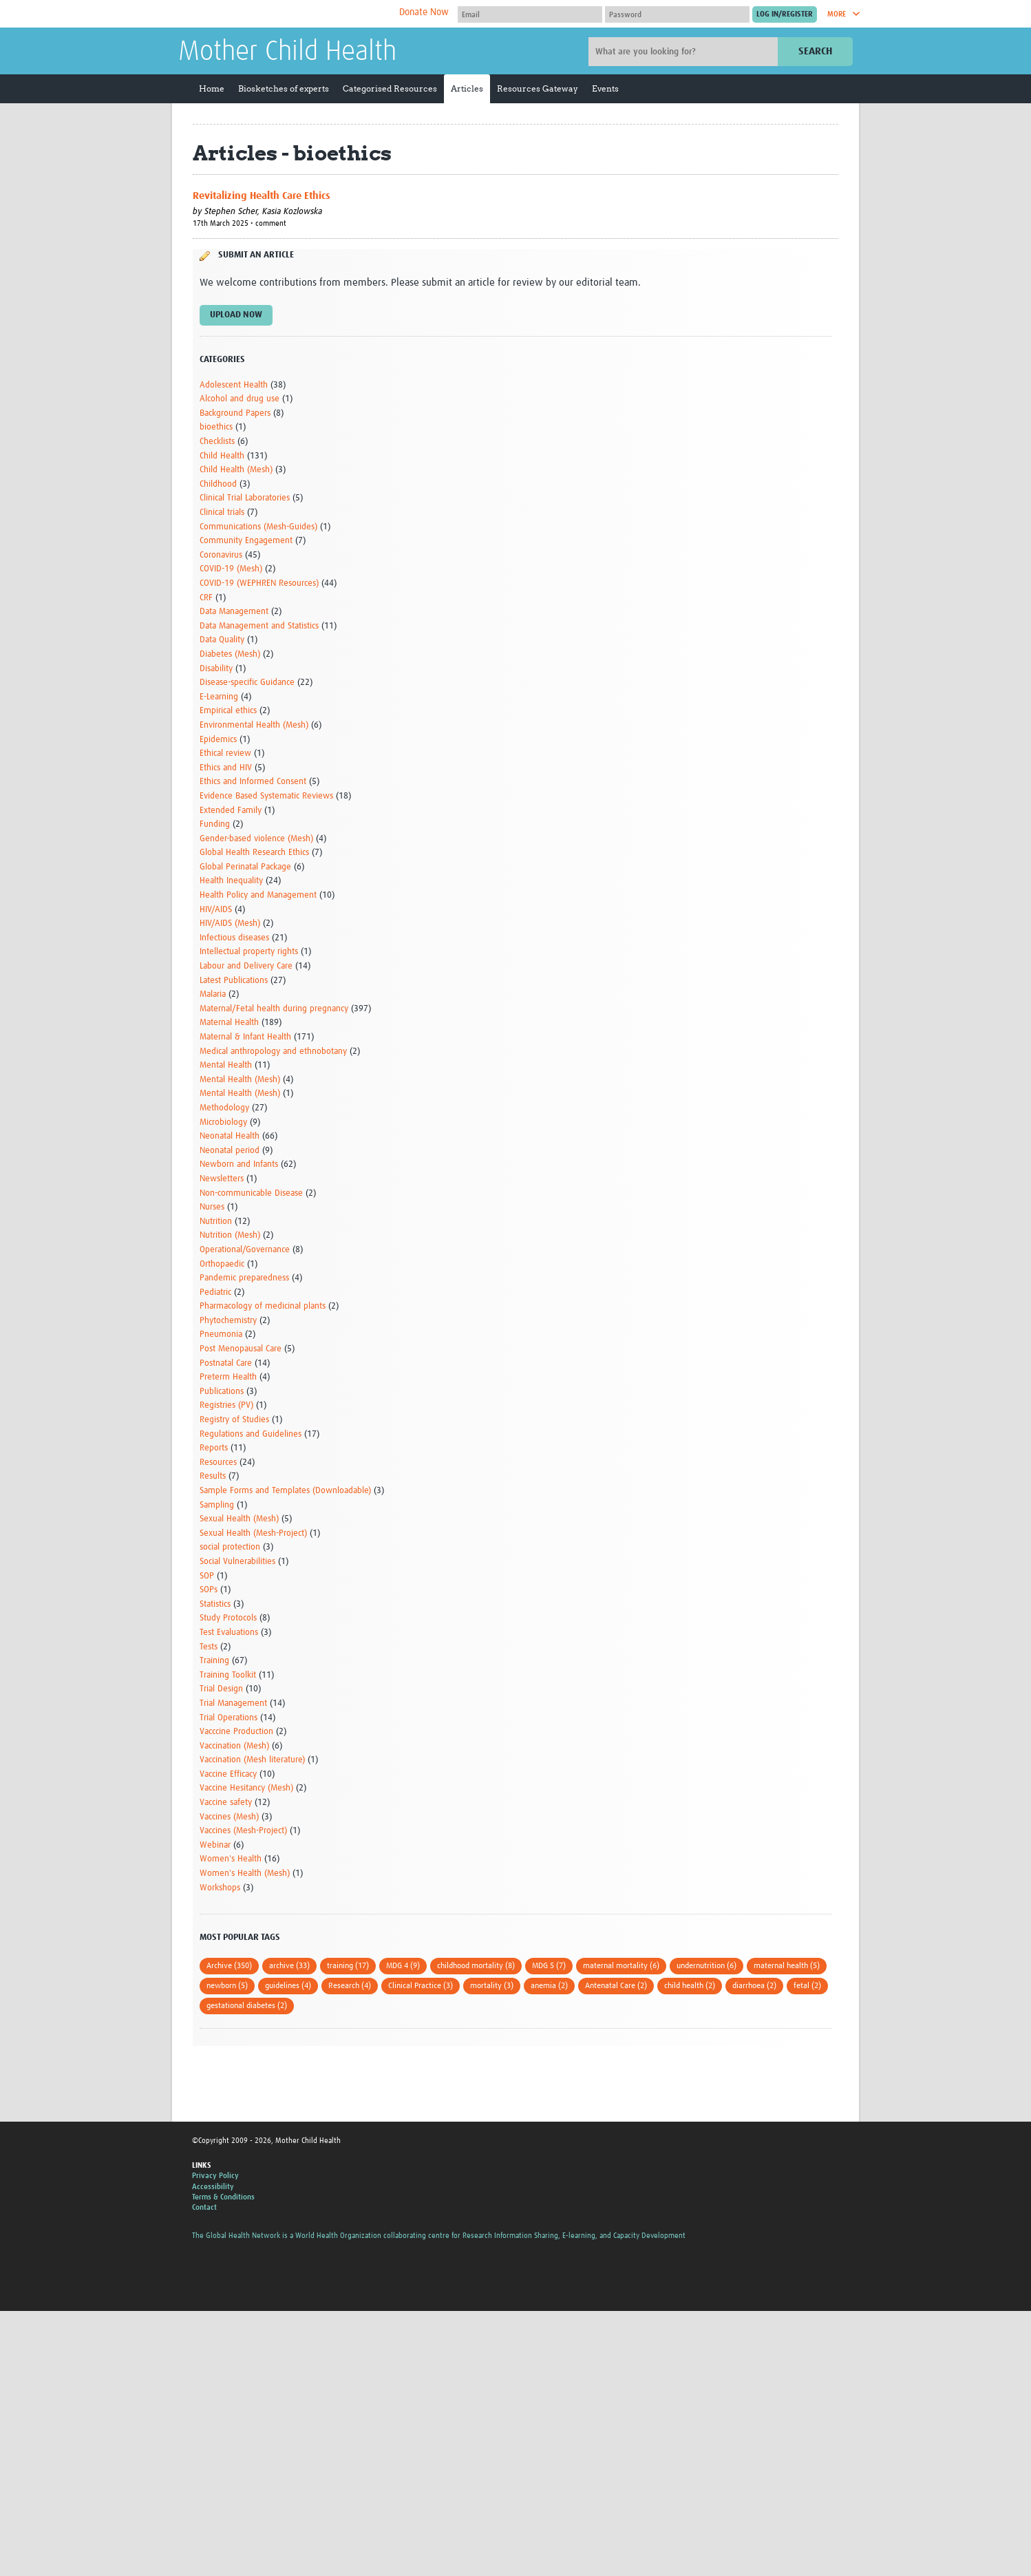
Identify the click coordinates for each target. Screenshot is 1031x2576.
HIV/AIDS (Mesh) (230, 923)
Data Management (234, 611)
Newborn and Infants (239, 1164)
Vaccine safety (226, 1802)
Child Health (222, 456)
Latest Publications (234, 980)
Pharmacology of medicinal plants (263, 1306)
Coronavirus (221, 555)
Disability (216, 668)
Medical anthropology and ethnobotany (273, 1051)
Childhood (218, 484)
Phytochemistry (228, 1320)
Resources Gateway (537, 88)
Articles (467, 88)
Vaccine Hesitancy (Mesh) (246, 1788)
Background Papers (235, 413)
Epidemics (218, 739)
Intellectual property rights (249, 951)
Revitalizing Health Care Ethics (261, 196)
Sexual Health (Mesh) (239, 1518)
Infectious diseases (234, 937)
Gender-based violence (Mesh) (256, 838)
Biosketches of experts (283, 88)
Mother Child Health (287, 52)
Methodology (224, 1108)
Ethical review (225, 753)
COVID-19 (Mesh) (231, 568)
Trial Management (233, 1703)
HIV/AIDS (216, 909)
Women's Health (231, 1859)
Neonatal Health (229, 1136)
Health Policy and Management (258, 895)
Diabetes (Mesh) (230, 654)
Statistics (215, 1604)
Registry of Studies (234, 1419)
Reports (214, 1448)
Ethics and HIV (226, 767)
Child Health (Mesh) (236, 469)
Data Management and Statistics (259, 626)
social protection (230, 1547)
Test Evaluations (229, 1632)
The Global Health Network (281, 14)
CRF (206, 597)
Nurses (212, 1207)
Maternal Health (229, 1022)
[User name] (530, 14)
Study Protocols (228, 1618)
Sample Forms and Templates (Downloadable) (285, 1490)
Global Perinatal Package (245, 867)
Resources (218, 1462)
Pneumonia (221, 1334)
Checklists (217, 441)
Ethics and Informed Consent (253, 781)
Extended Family (231, 810)
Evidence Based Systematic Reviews (266, 796)
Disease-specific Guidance (247, 682)
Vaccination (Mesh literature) (252, 1759)
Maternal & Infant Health (245, 1037)
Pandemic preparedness (244, 1278)
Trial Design (221, 1689)
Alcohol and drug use (239, 398)
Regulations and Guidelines (250, 1434)
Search (815, 51)
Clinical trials (222, 512)
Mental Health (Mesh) (240, 1079)
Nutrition (216, 1221)
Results (213, 1476)
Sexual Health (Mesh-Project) (253, 1533)
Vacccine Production (236, 1731)
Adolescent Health (234, 385)
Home (211, 88)
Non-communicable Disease (251, 1193)
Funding (215, 824)
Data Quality (222, 639)
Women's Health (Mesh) (245, 1873)
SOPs (208, 1589)
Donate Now (424, 12)
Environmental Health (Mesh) (254, 725)
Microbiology (223, 1122)
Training (214, 1660)
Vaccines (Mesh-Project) (243, 1830)
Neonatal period (229, 1150)
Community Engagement (246, 540)
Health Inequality (231, 880)
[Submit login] (784, 14)
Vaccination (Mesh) (234, 1746)
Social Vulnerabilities (237, 1561)
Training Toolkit (228, 1675)
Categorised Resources (390, 88)
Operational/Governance (245, 1249)
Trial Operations (228, 1717)
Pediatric (215, 1292)
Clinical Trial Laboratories (245, 498)
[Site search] (684, 51)
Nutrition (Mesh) (230, 1235)
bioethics (216, 427)
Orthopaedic (222, 1264)
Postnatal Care (226, 1363)
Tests (208, 1647)
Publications (222, 1391)
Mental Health (226, 1065)
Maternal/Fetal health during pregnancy (274, 1008)
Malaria (213, 994)
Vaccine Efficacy (228, 1774)
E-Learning (219, 697)
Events (605, 88)
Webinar (215, 1845)
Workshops (220, 1887)
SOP (207, 1576)
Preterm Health (228, 1377)
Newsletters (222, 1178)
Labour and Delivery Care (246, 966)
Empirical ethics (228, 710)
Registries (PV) (226, 1405)
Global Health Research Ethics (254, 852)
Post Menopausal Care (240, 1348)
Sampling (217, 1505)
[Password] (677, 14)
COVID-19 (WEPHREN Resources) (259, 583)
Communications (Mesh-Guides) (258, 526)
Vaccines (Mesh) (229, 1817)
